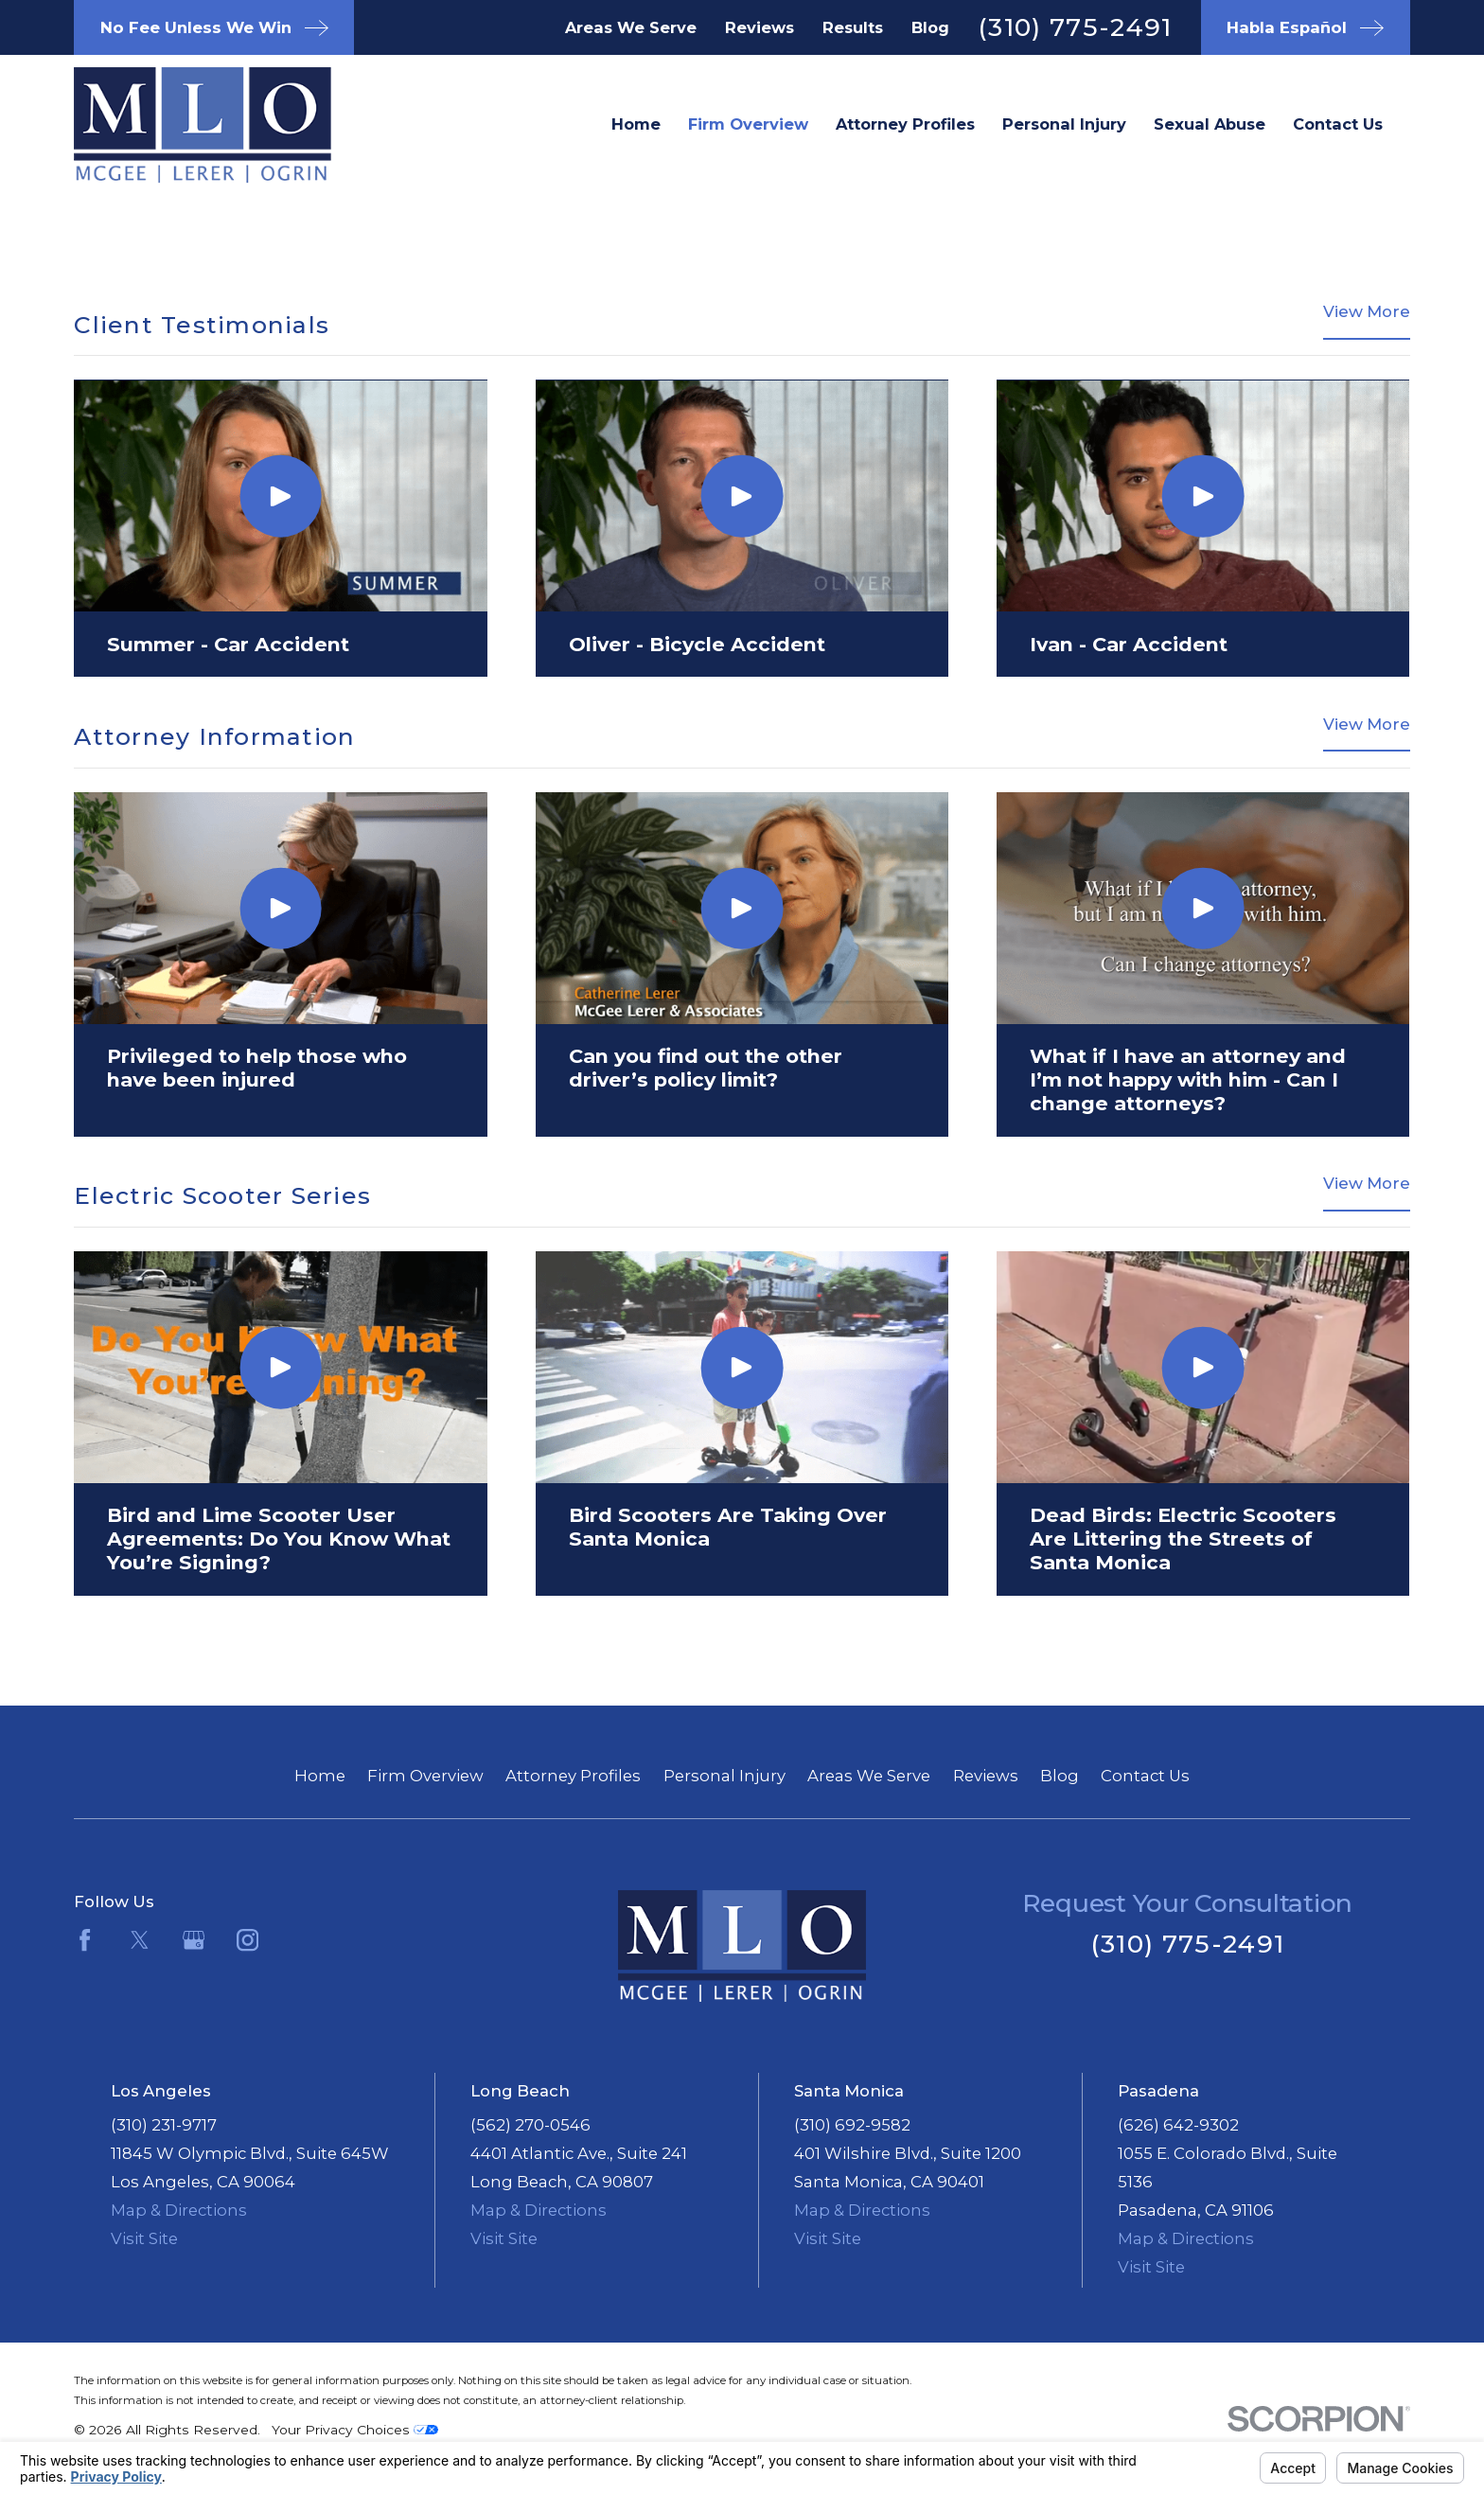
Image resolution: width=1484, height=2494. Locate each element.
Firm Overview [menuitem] (748, 124)
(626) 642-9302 (1178, 2124)
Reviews (759, 27)
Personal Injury (724, 1775)
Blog (930, 27)
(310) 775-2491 (1075, 27)
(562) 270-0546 (530, 2124)
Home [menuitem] (636, 124)
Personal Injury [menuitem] (1064, 124)
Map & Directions (179, 2210)
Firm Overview (425, 1775)
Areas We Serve (631, 27)
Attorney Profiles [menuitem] (905, 124)
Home (319, 1775)
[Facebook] (85, 1940)
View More (1366, 312)
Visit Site (144, 2238)
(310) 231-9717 (164, 2124)
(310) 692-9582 (852, 2124)
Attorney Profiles (573, 1775)
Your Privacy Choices (355, 2429)
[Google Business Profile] (193, 1940)
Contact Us (1145, 1775)
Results (852, 27)
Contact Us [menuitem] (1338, 124)
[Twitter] (139, 1940)
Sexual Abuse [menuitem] (1209, 124)
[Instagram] (247, 1940)
